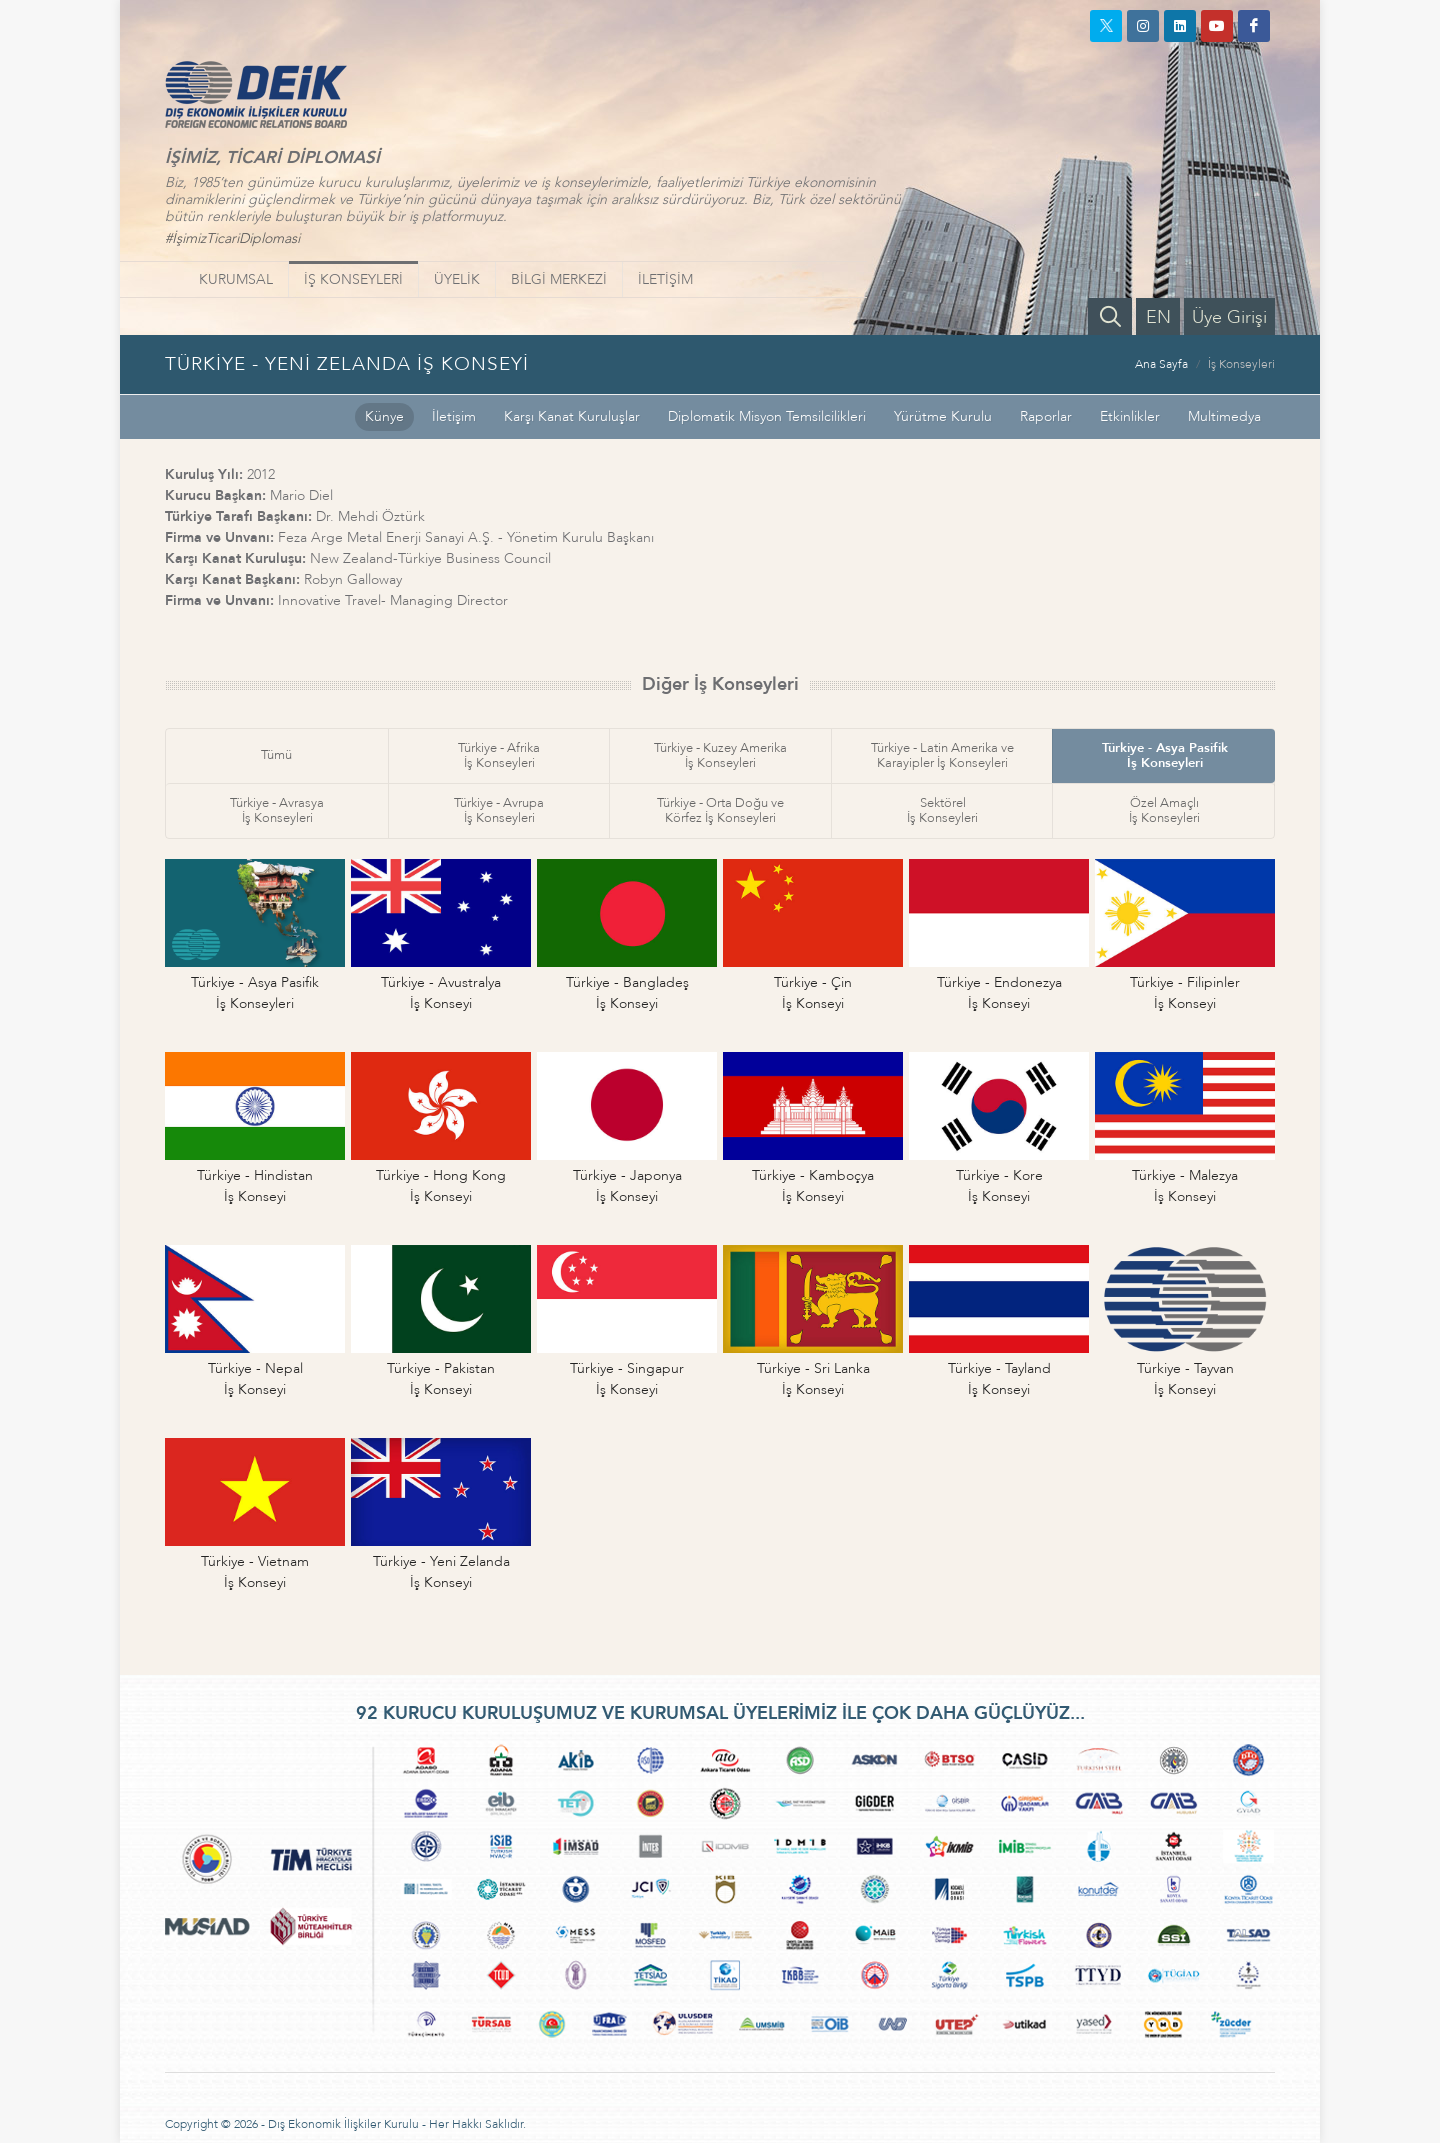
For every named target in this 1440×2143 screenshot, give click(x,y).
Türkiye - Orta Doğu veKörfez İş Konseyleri (720, 810)
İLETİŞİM (665, 279)
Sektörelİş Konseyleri (942, 810)
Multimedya (1224, 416)
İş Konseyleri (1241, 364)
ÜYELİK (457, 279)
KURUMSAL (236, 279)
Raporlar (1046, 416)
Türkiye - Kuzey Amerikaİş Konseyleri (720, 755)
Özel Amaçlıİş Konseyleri (1164, 810)
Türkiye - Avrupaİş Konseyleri (499, 810)
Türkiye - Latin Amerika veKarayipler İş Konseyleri (942, 755)
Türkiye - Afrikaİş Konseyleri (499, 755)
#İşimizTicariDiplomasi (232, 238)
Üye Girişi (1229, 317)
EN (1158, 317)
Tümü (276, 755)
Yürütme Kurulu (943, 416)
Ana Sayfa (1161, 364)
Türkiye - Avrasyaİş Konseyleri (277, 810)
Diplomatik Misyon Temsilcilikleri (767, 416)
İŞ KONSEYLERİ (353, 279)
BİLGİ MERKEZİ (559, 279)
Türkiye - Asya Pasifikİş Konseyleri (1165, 755)
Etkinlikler (1130, 416)
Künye (384, 416)
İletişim (454, 416)
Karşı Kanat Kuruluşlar (572, 416)
